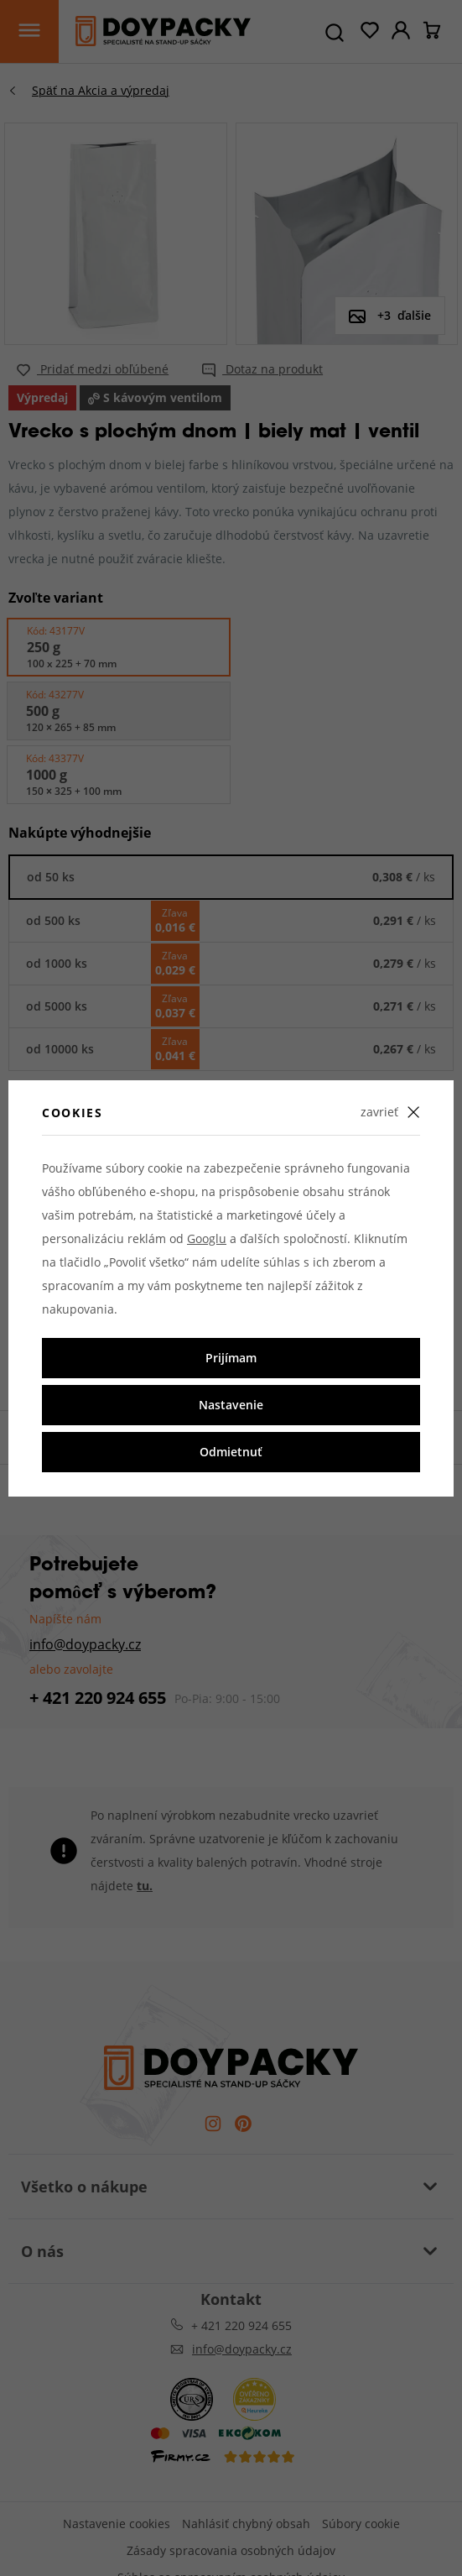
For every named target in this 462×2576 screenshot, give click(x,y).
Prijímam (231, 1358)
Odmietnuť (231, 1452)
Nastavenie (231, 1405)
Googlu (206, 1238)
